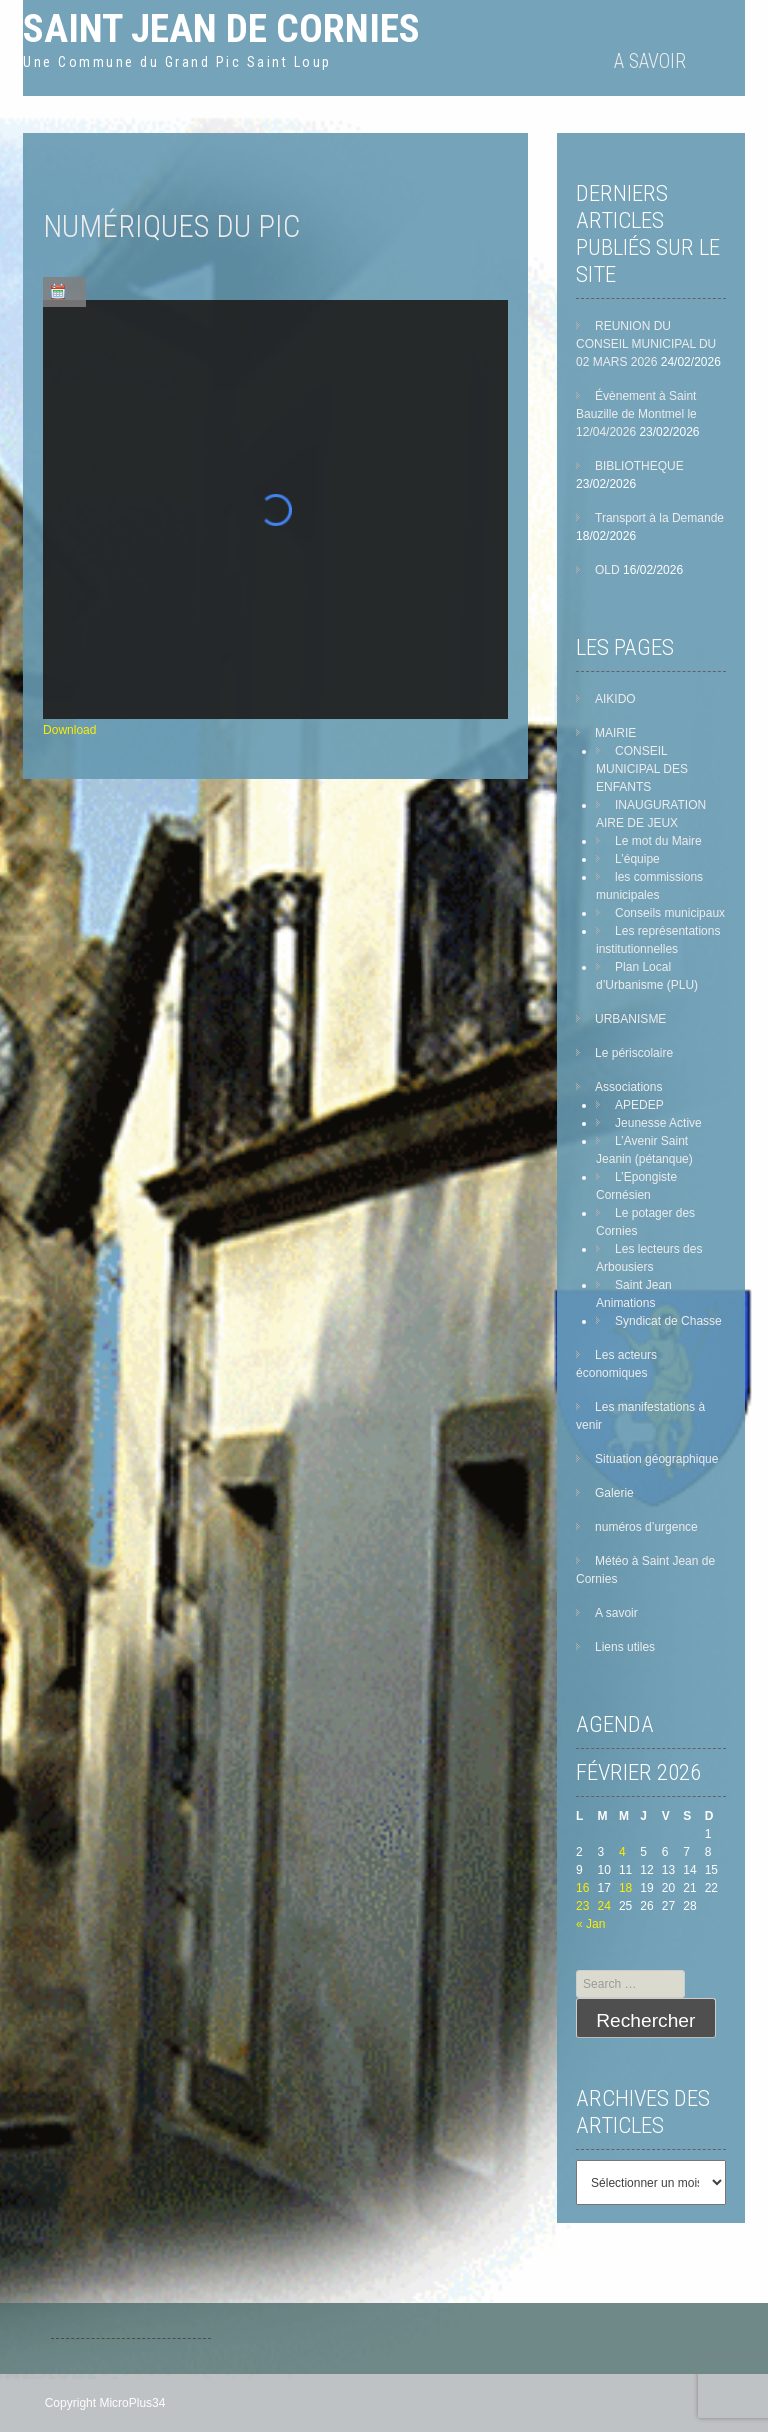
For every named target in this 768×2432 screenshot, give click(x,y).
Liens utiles (625, 1647)
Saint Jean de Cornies (221, 28)
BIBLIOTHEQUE (639, 466)
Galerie (614, 1493)
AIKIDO (615, 699)
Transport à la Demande (659, 518)
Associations (628, 1087)
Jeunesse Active (658, 1123)
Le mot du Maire (658, 841)
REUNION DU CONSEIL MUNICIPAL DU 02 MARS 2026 (646, 344)
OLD (607, 570)
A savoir (650, 61)
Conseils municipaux (670, 913)
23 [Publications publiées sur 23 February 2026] (582, 1906)
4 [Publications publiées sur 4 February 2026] (622, 1852)
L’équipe (637, 859)
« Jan (590, 1924)
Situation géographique (656, 1459)
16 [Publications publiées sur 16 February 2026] (582, 1888)
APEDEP (639, 1105)
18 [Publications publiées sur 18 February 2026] (625, 1888)
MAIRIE (615, 733)
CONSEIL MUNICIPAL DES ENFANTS (642, 769)
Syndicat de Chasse (668, 1321)
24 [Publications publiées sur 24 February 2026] (603, 1906)
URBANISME (630, 1019)
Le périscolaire (634, 1053)
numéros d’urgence (646, 1527)
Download (69, 730)
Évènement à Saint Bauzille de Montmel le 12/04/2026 (636, 414)
